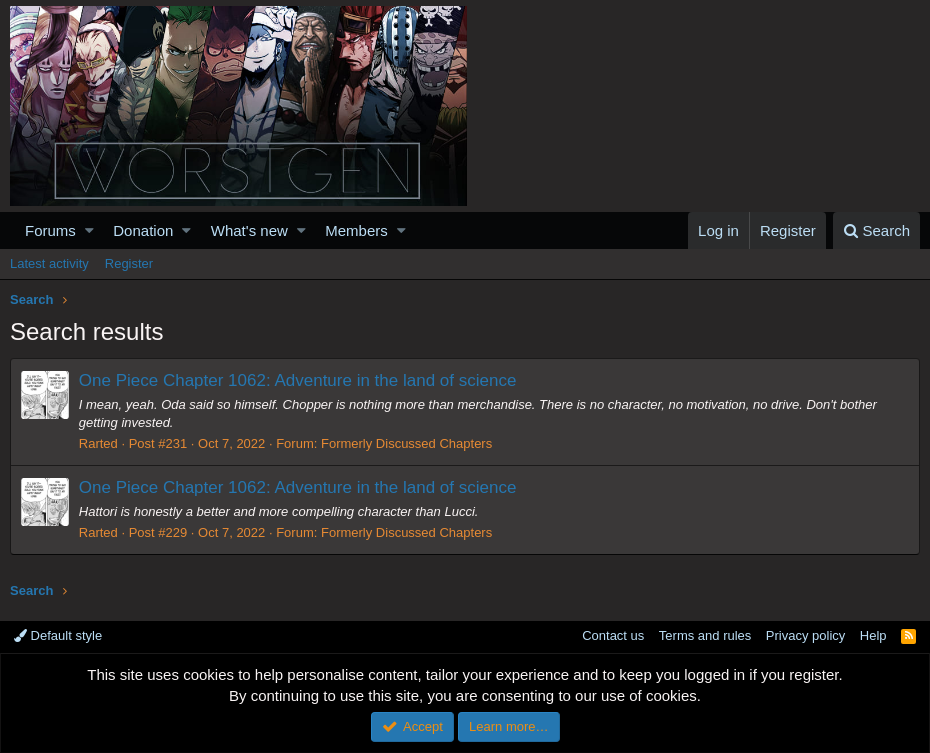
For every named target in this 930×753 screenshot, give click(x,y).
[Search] (876, 230)
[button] (89, 230)
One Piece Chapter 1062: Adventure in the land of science (298, 380)
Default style (58, 635)
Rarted (98, 443)
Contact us (613, 635)
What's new (249, 230)
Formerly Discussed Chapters (406, 443)
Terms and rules (705, 635)
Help (873, 635)
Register (129, 263)
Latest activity (49, 263)
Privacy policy (805, 635)
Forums (50, 230)
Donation (143, 230)
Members (356, 230)
